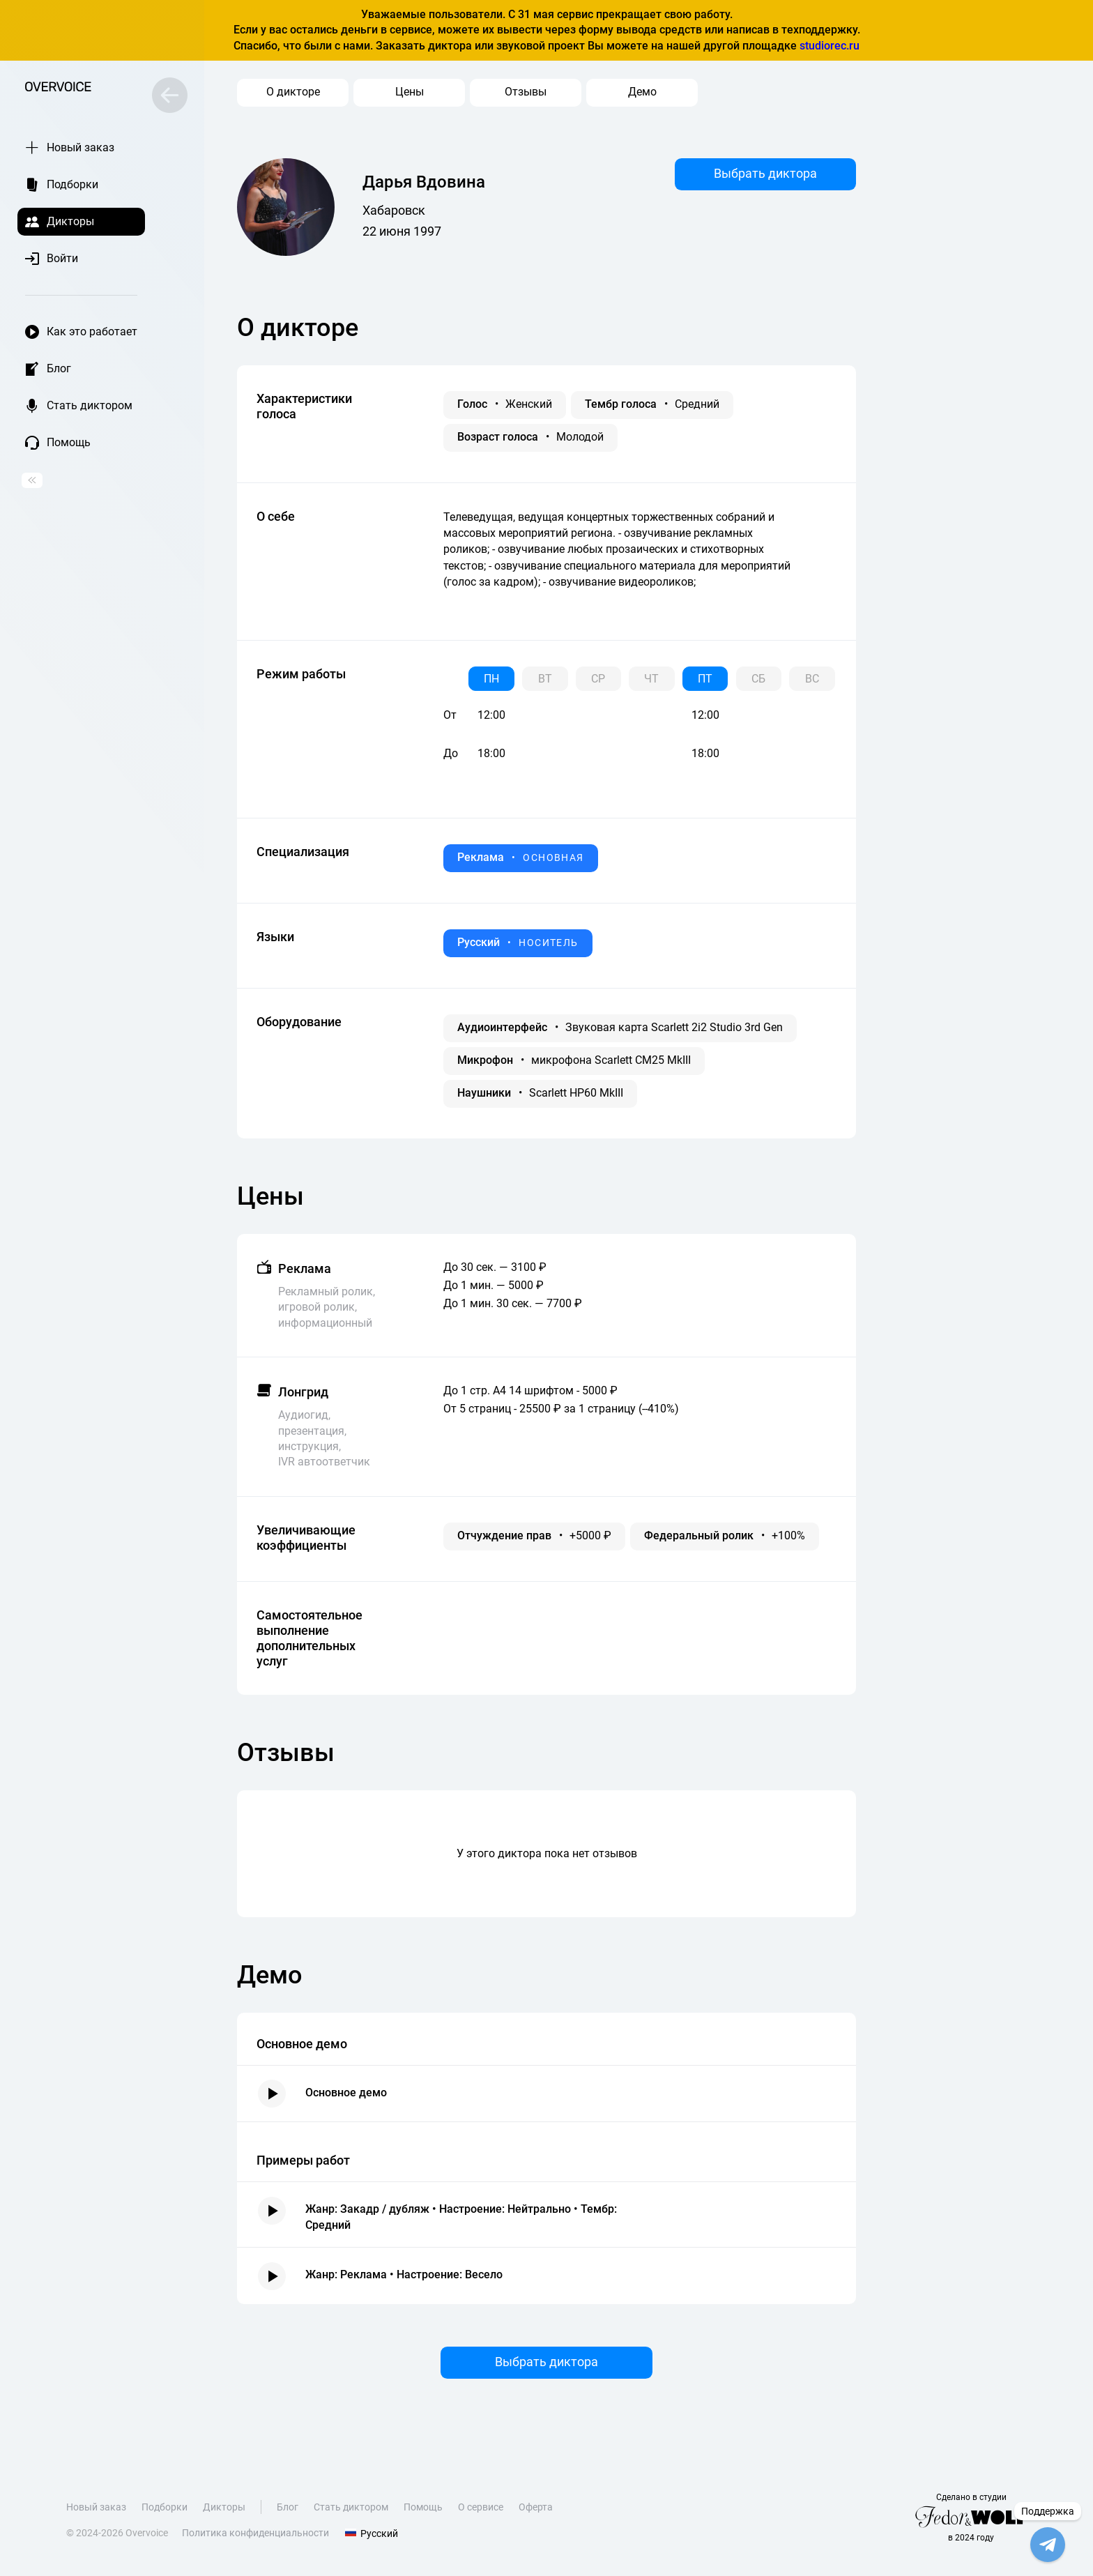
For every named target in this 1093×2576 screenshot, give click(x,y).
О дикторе (293, 91)
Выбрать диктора (765, 173)
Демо (642, 91)
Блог (287, 2509)
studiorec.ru (829, 45)
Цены (409, 91)
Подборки (165, 2509)
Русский (370, 2535)
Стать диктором (351, 2509)
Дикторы (224, 2509)
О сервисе (480, 2509)
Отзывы (525, 91)
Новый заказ (96, 2509)
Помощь (423, 2509)
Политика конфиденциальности (255, 2535)
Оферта (536, 2509)
